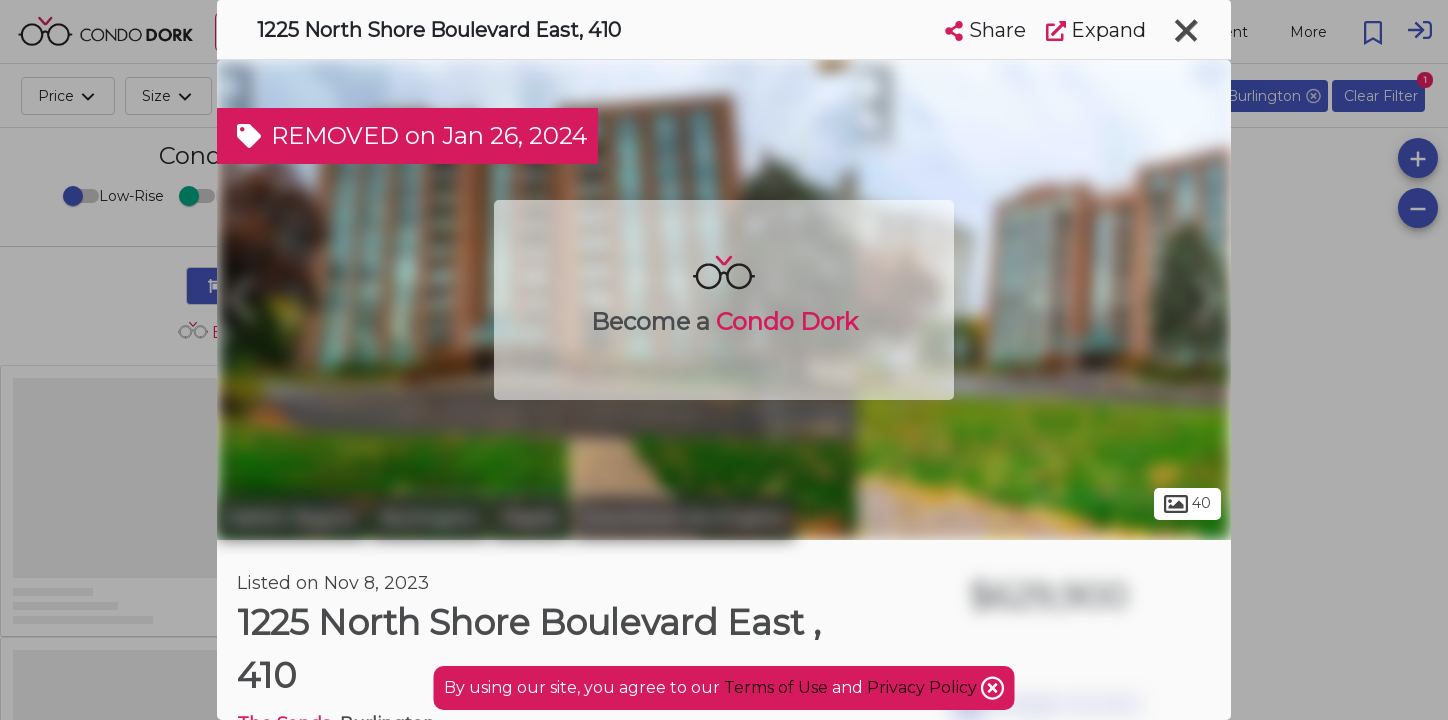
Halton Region (291, 518)
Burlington (429, 518)
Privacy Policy (924, 687)
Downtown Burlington (683, 518)
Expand (1096, 30)
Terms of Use (776, 687)
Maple (530, 518)
